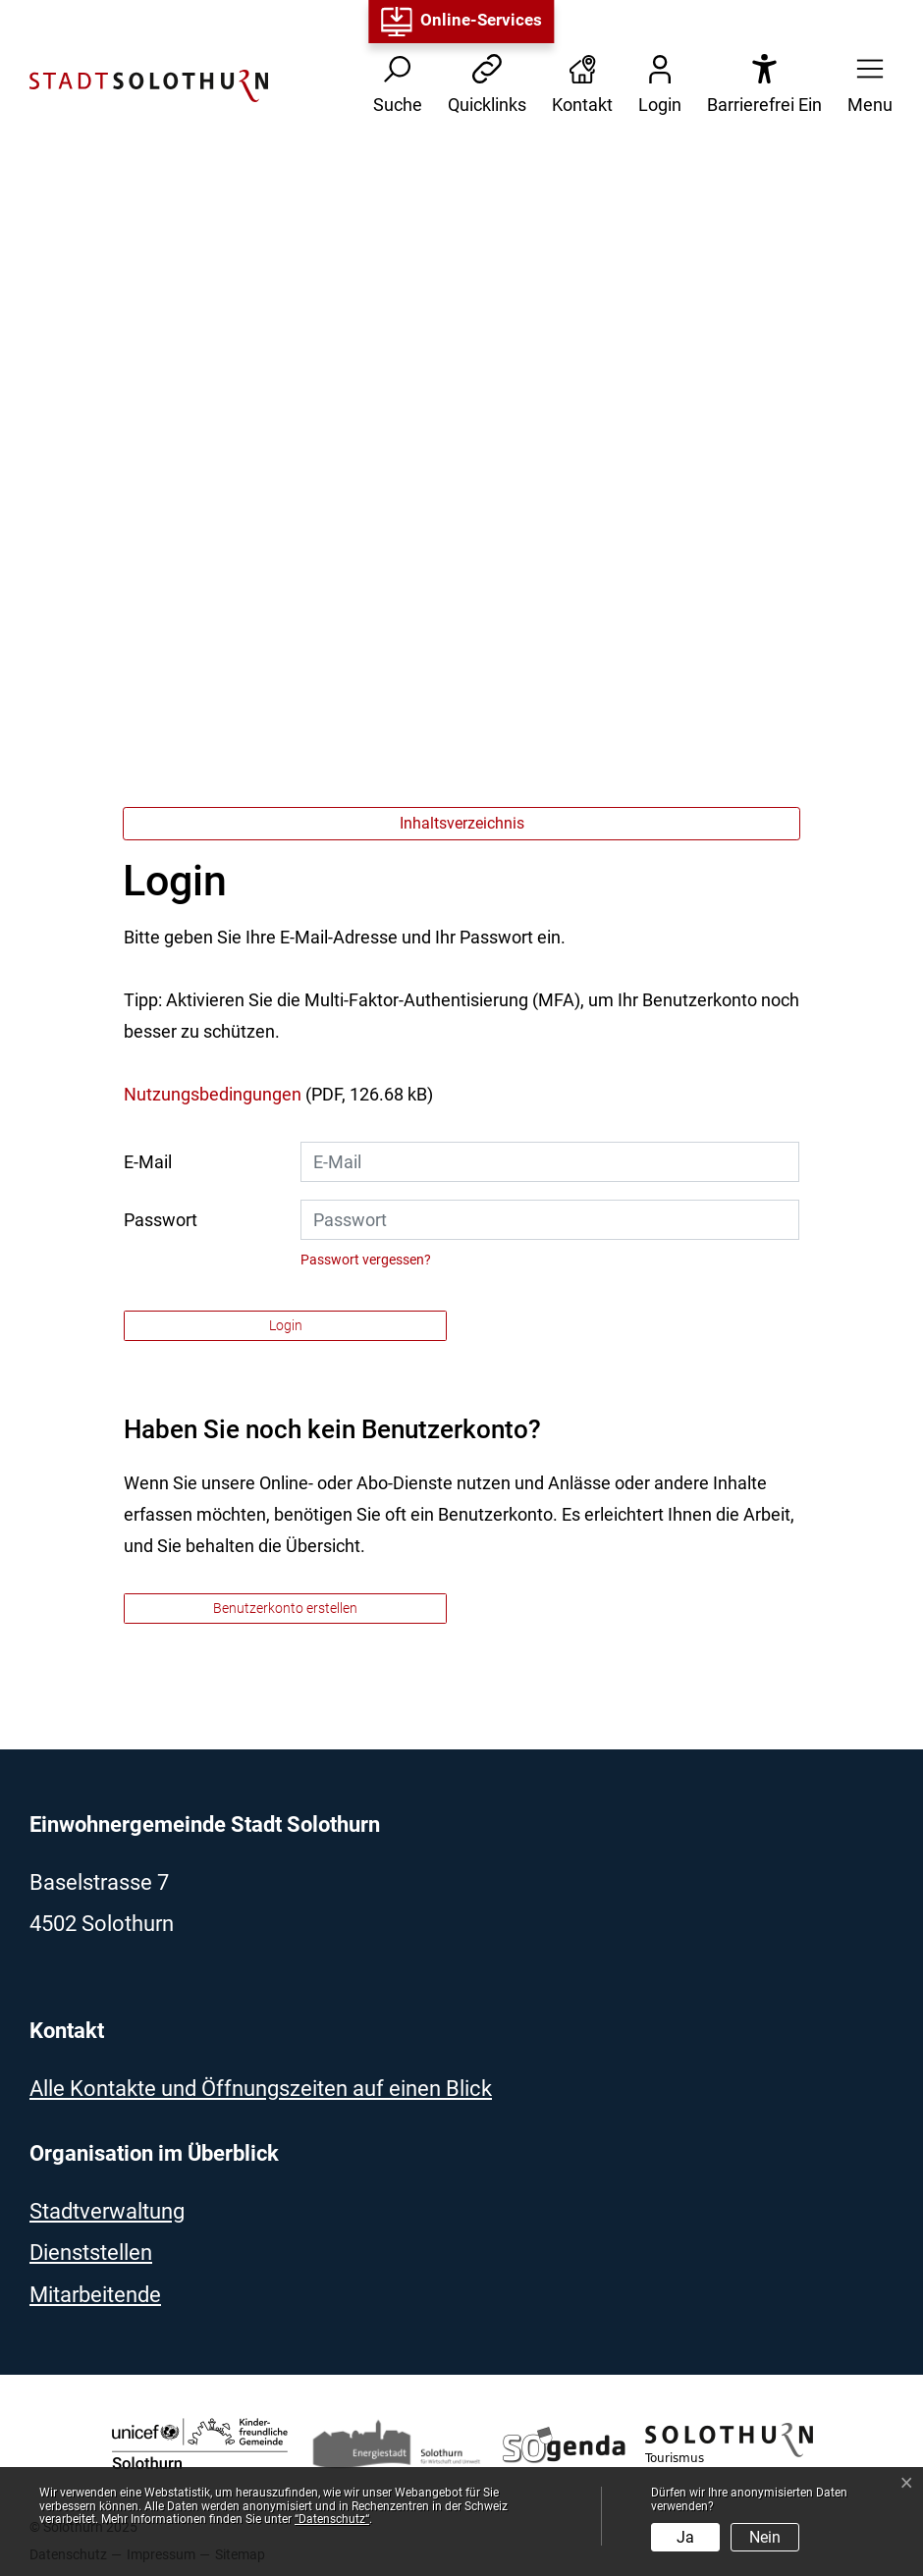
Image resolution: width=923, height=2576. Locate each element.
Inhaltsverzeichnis (462, 823)
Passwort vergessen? (365, 1259)
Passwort (160, 1219)
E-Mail (148, 1162)
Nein (765, 2537)
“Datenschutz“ (332, 2519)
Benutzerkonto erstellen (285, 1608)
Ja (685, 2537)
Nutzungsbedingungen (212, 1094)
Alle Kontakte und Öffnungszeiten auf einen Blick (260, 2088)
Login (285, 1325)
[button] (864, 86)
